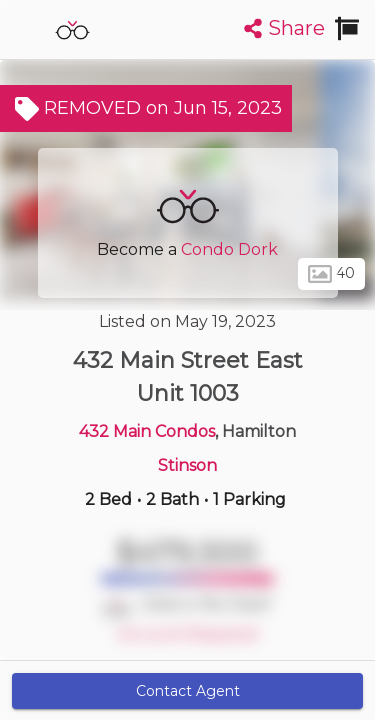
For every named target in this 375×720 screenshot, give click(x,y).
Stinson (187, 465)
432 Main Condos (147, 431)
